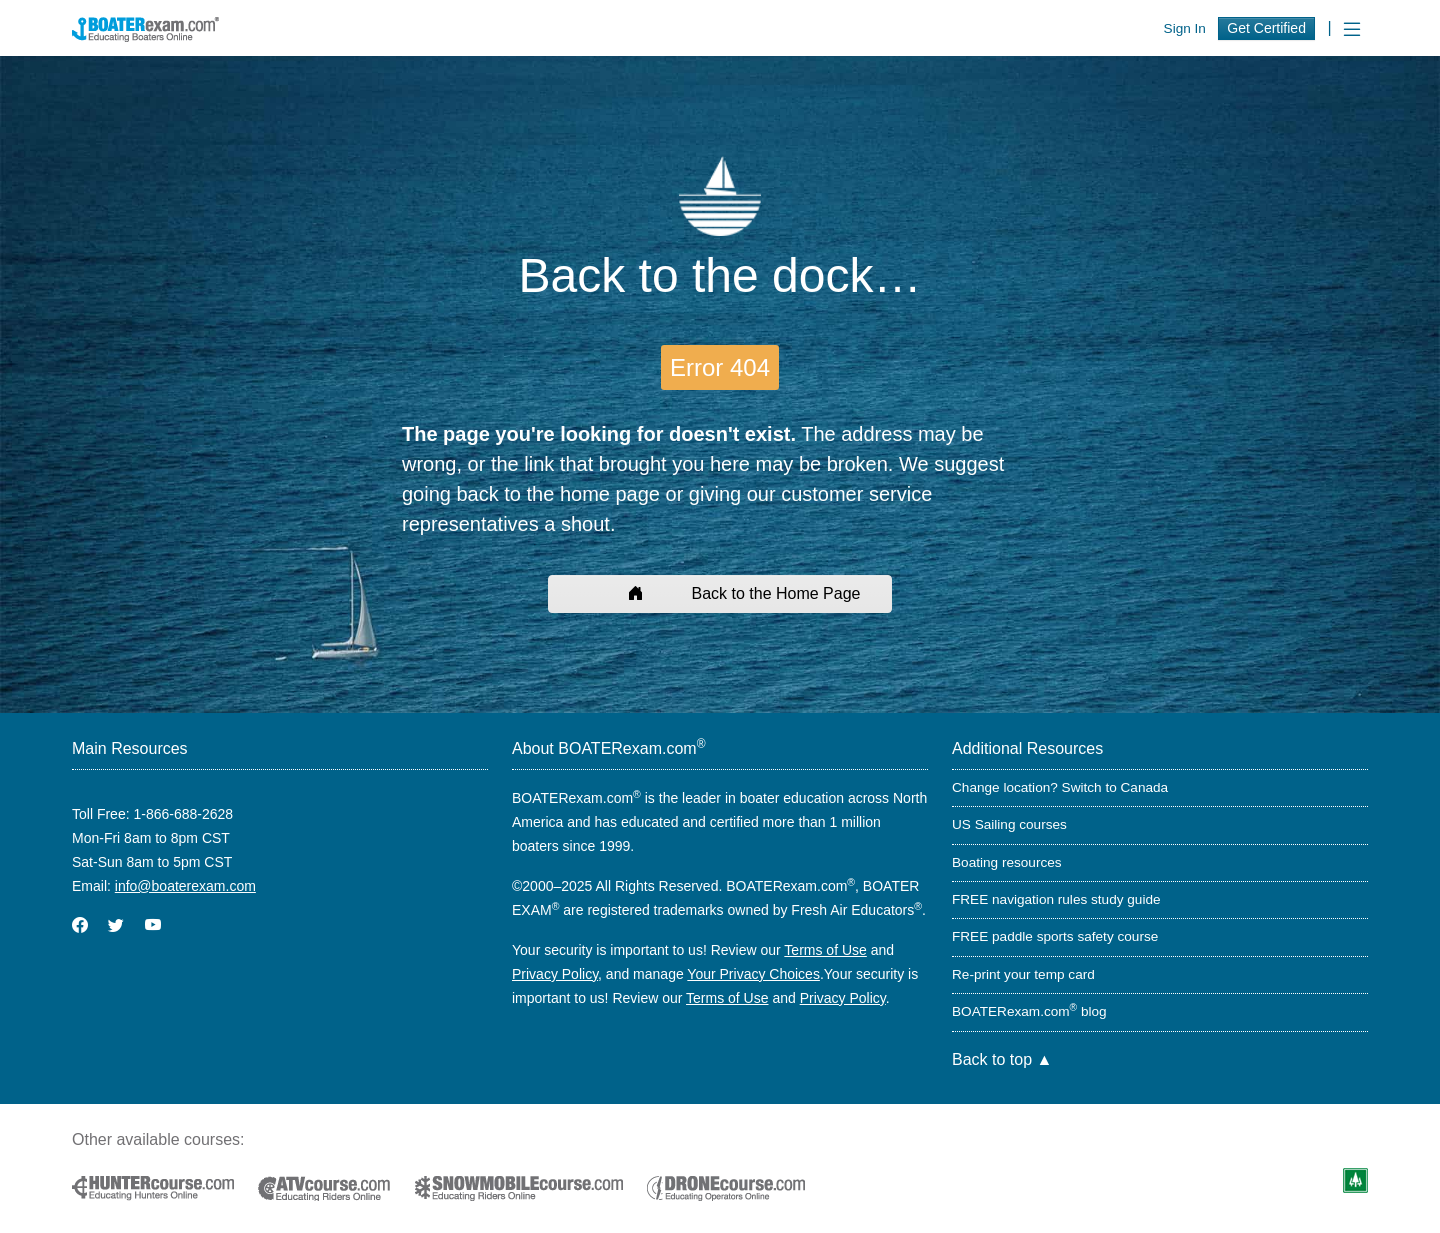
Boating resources (1007, 862)
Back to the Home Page (720, 593)
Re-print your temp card (1023, 974)
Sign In (1185, 28)
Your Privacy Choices (753, 974)
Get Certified (1266, 28)
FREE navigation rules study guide (1056, 899)
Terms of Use (825, 950)
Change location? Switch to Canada (1060, 787)
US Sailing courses (1009, 824)
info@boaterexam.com (185, 886)
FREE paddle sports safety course (1055, 936)
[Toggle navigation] (1352, 29)
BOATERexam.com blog (1029, 1011)
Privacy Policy (555, 974)
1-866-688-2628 (183, 814)
